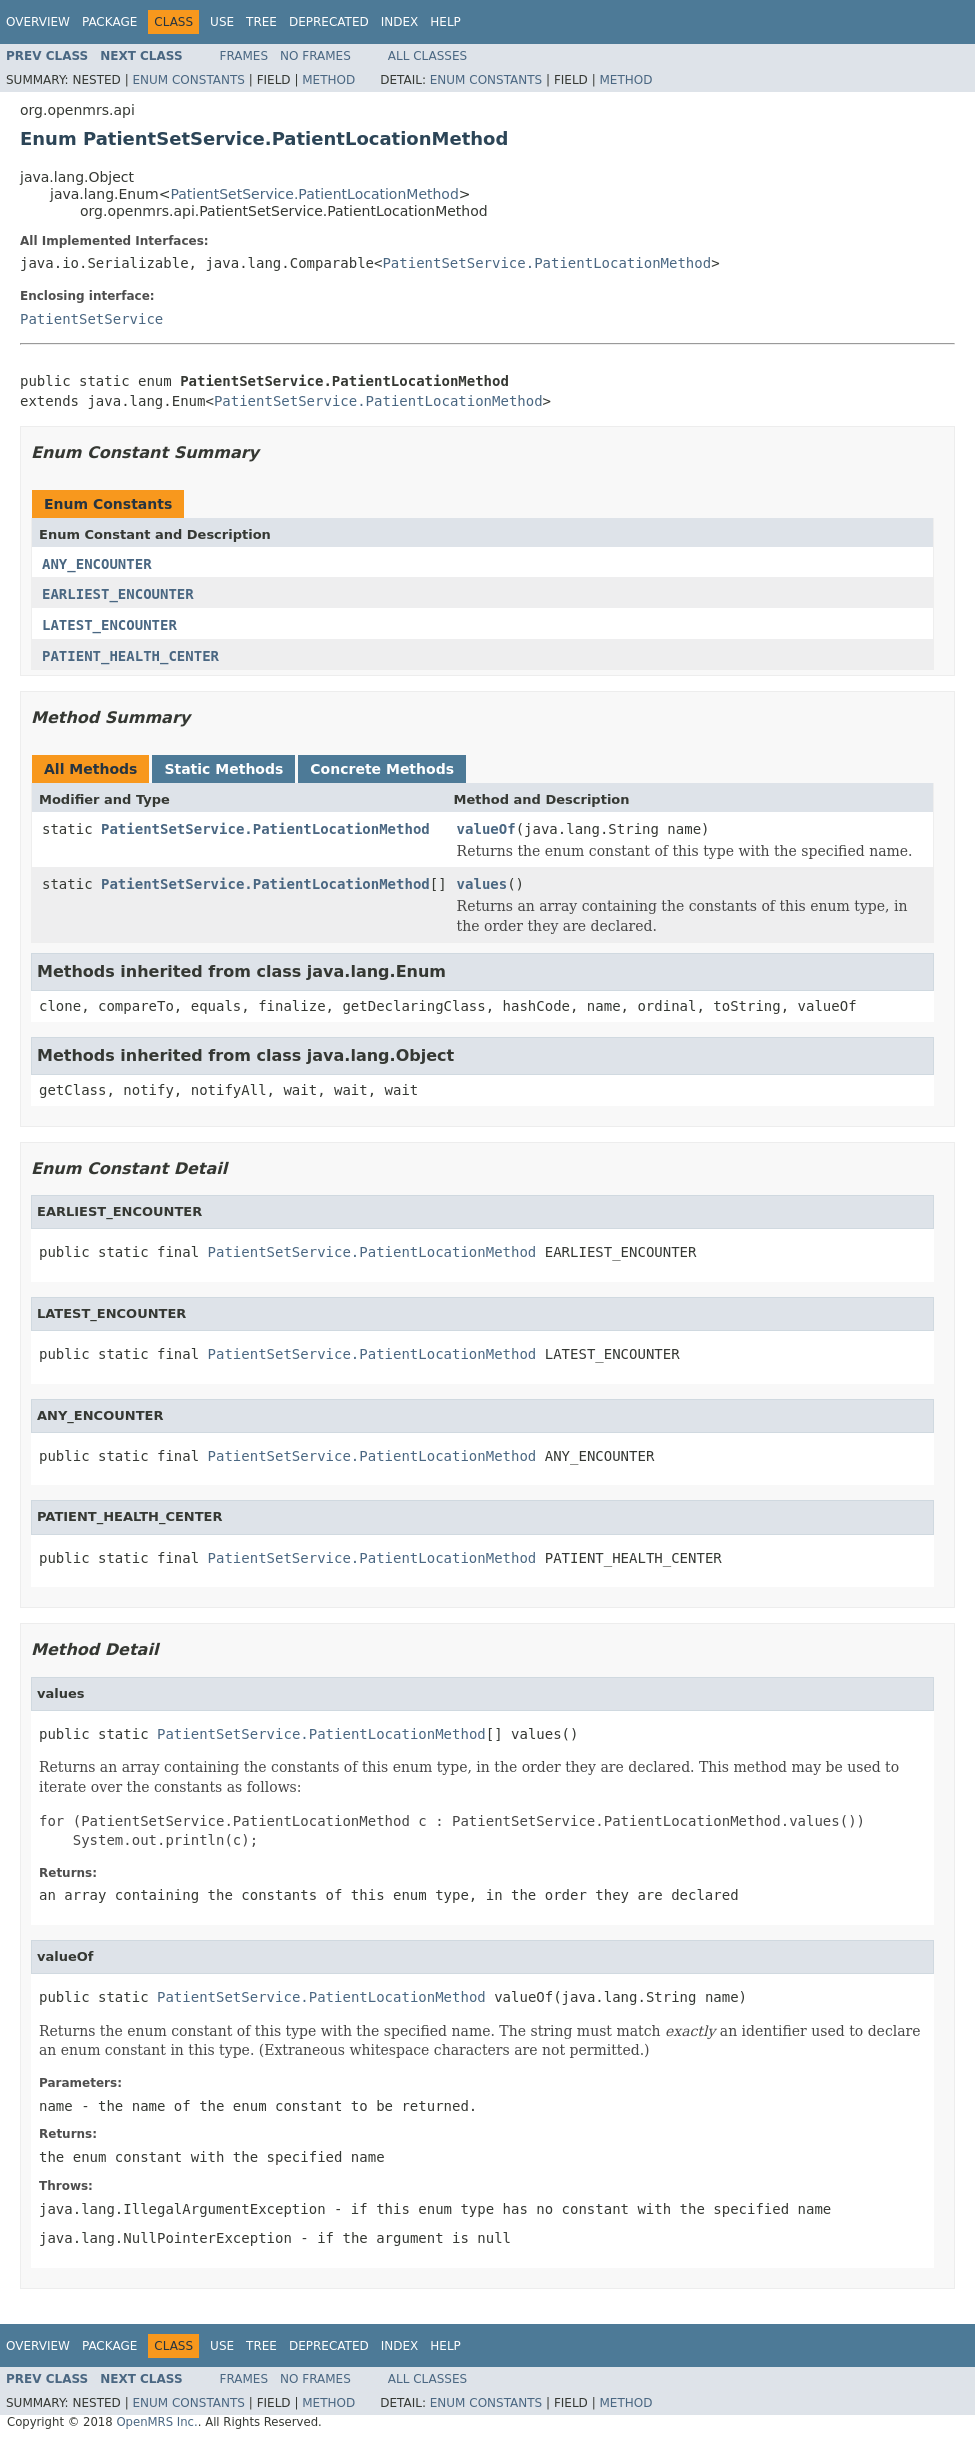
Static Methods (223, 769)
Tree (261, 22)
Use (222, 22)
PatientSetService (91, 319)
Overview (38, 22)
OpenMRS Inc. (156, 2422)
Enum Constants (188, 80)
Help (445, 22)
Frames (244, 56)
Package (109, 22)
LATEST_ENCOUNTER (109, 625)
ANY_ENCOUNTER (97, 564)
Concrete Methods (382, 769)
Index (400, 22)
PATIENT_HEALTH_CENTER (130, 656)
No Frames (315, 56)
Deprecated (329, 22)
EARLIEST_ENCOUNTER (118, 594)
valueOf (486, 829)
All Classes (427, 56)
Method (328, 80)
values (482, 884)
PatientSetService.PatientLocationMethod (314, 194)
